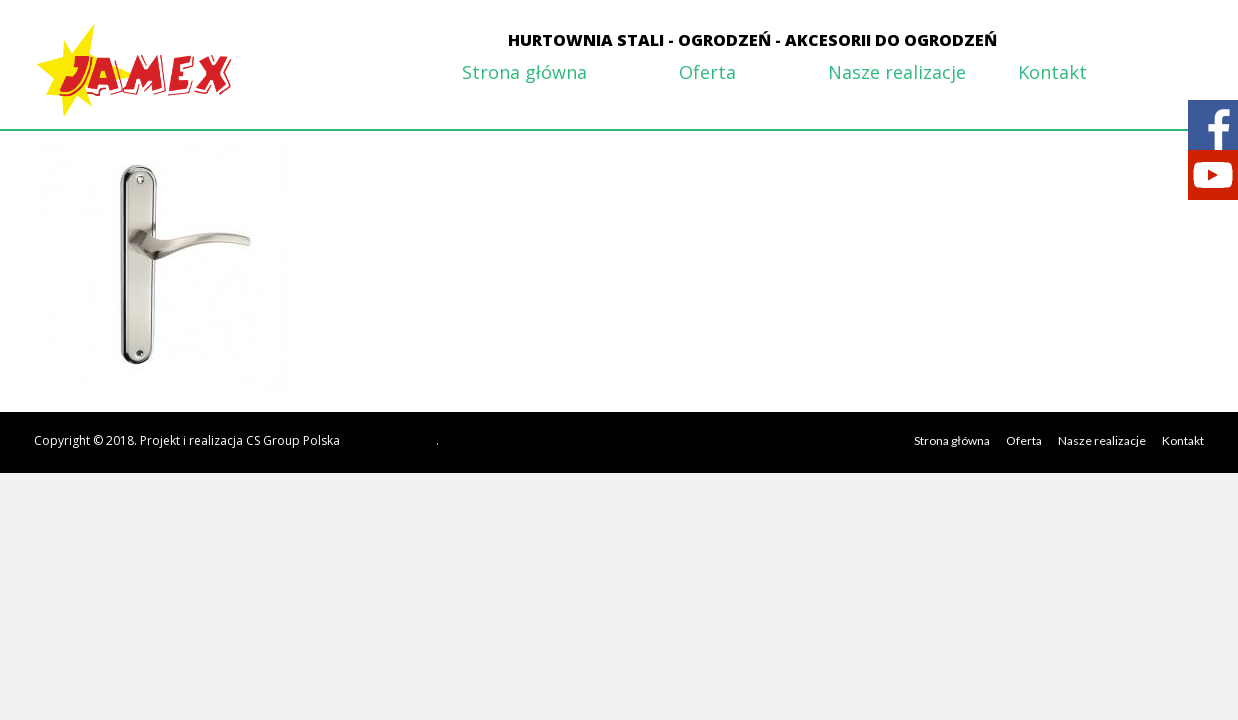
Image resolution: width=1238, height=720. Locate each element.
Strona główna (524, 72)
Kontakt (1052, 72)
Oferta (707, 72)
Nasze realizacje (897, 72)
